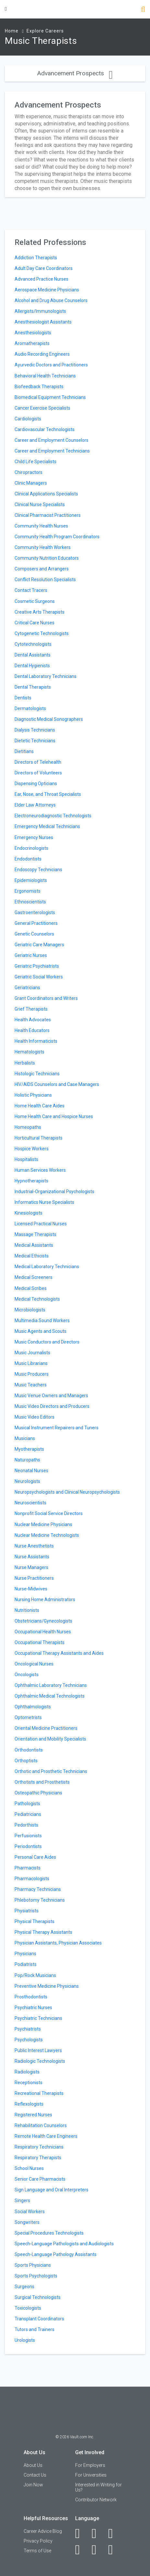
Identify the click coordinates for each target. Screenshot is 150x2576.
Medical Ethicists (32, 1255)
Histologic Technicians (37, 1073)
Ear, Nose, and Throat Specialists (48, 794)
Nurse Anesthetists (34, 1546)
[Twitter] (114, 2533)
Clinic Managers (31, 483)
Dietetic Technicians (35, 740)
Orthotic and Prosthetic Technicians (51, 1771)
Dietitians (24, 751)
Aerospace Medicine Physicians (47, 289)
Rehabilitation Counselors (41, 2125)
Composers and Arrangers (42, 568)
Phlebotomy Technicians (40, 1900)
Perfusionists (28, 1835)
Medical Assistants (34, 1245)
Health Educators (32, 1030)
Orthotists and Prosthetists (42, 1782)
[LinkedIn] (98, 2533)
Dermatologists (30, 708)
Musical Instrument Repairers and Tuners (56, 1427)
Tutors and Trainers (34, 2329)
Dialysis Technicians (35, 730)
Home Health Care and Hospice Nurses (54, 1116)
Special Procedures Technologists (49, 2233)
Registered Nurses (33, 2114)
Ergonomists (27, 891)
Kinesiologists (28, 1213)
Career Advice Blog (43, 2531)
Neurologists (27, 1481)
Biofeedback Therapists (39, 386)
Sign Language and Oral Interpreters (51, 2189)
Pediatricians (28, 1814)
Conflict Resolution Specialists (45, 579)
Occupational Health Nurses (43, 1631)
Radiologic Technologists (40, 2061)
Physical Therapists (34, 1921)
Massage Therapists (35, 1234)
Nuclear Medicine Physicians (43, 1524)
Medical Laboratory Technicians (47, 1266)
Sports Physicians (33, 2265)
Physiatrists (27, 1910)
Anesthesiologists (33, 332)
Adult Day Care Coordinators (44, 268)
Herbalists (25, 1062)
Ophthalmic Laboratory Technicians (51, 1685)
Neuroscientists (30, 1502)
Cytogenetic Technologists (42, 633)
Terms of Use (37, 2550)
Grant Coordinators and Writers (46, 998)
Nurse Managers (31, 1567)
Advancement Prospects (75, 73)
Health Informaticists (36, 1041)
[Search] (143, 10)
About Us (33, 2465)
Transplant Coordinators (39, 2318)
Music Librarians (31, 1363)
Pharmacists (27, 1867)
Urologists (25, 2340)
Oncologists (27, 1674)
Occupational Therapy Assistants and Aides (59, 1653)
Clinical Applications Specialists (46, 493)
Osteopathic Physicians (38, 1792)
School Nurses (29, 2168)
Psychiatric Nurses (33, 2007)
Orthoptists (26, 1760)
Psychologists (29, 2039)
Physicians (25, 1953)
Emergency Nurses (34, 837)
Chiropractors (28, 472)
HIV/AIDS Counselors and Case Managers (57, 1084)
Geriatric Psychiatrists (37, 966)
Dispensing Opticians (36, 783)
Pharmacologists (32, 1878)
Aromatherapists (32, 343)
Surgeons (24, 2286)
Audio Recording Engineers (42, 354)
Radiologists (27, 2071)
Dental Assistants (33, 654)
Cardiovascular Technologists (45, 429)
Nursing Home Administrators (45, 1599)
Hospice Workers (32, 1148)
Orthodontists (29, 1750)
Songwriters (27, 2222)
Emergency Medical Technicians (47, 826)
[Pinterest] (98, 2550)
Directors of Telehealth (38, 762)
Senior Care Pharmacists (40, 2179)
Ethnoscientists (30, 901)
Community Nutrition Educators (47, 558)
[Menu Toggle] (6, 9)
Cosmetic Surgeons (35, 601)
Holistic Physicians (33, 1095)
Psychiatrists (28, 2029)
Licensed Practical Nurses (41, 1223)
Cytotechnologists (33, 644)
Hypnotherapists (31, 1180)
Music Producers (32, 1374)
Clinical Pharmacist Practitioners (48, 515)
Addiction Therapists (36, 257)
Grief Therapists (31, 1009)
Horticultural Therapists (39, 1138)
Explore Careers (45, 30)
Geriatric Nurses (31, 955)
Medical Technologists (37, 1299)
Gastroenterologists (35, 912)
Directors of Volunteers (38, 772)
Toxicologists (28, 2308)
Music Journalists (32, 1352)
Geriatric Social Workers (39, 976)
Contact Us (35, 2475)
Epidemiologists (31, 880)
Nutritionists (27, 1610)
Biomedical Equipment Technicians (50, 397)
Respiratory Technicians (39, 2146)
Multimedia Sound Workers (42, 1320)
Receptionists (28, 2082)
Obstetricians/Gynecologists (43, 1621)
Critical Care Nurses (34, 622)
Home (11, 30)
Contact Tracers (31, 590)
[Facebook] (81, 2533)
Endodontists (28, 858)
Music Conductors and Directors (47, 1342)
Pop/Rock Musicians (35, 1975)
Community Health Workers (43, 547)
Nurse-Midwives (31, 1588)
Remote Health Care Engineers (46, 2136)
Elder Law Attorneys (35, 805)
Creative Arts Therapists (39, 612)
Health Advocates (33, 1019)
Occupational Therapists (39, 1642)
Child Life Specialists (35, 461)
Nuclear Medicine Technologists (47, 1535)
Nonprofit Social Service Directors (49, 1513)
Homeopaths (28, 1127)
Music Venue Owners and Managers (51, 1395)
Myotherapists (29, 1449)
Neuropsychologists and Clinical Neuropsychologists (67, 1492)
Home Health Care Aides (39, 1105)
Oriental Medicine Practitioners (46, 1728)
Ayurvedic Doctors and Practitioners (51, 364)
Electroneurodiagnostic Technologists (53, 815)
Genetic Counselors (34, 934)
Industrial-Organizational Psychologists (54, 1191)
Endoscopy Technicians (38, 869)
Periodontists (28, 1846)
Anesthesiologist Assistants (43, 322)
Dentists (23, 697)
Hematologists (29, 1051)
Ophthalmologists (33, 1706)
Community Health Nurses (41, 526)
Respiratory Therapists (38, 2157)
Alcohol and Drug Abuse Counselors (51, 300)
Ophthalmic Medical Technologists (50, 1696)
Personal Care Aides (35, 1857)
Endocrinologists (31, 848)
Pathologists (27, 1803)
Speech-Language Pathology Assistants (56, 2254)
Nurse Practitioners (34, 1578)
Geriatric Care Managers (39, 944)
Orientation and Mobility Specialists (50, 1738)
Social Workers (30, 2211)
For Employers (90, 2465)
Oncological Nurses (34, 1663)
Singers (22, 2200)
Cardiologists (28, 418)
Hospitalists (26, 1159)
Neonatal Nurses (31, 1470)
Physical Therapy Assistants (43, 1932)
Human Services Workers (40, 1170)
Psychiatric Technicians (38, 2018)
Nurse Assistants (32, 1556)
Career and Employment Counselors (51, 440)
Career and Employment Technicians (52, 450)
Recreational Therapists (39, 2093)
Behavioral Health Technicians (45, 375)
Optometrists (28, 1717)
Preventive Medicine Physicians (47, 1986)
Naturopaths (27, 1459)
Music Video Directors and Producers (52, 1406)
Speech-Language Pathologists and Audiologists (64, 2243)
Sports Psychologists (36, 2275)
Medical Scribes (31, 1288)
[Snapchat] (114, 2550)
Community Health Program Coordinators (57, 536)
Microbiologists (30, 1309)
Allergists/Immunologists (40, 311)
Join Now (33, 2484)
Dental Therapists (33, 687)
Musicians (25, 1438)
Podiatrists (26, 1964)
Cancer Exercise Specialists (42, 408)
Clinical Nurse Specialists (40, 504)
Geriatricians (27, 987)
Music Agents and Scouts (40, 1331)
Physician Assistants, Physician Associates (58, 1942)
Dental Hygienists (32, 665)
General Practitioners (36, 923)
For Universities (91, 2475)
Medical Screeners (33, 1277)
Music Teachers (31, 1384)
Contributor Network (96, 2499)
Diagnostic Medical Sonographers (49, 719)
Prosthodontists (31, 1996)
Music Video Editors (34, 1417)
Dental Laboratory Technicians (45, 676)
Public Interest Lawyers (38, 2050)
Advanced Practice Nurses (41, 279)
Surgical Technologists (38, 2297)
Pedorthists (26, 1825)
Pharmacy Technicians (38, 1889)
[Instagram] (81, 2550)
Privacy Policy (38, 2541)
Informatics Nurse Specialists (44, 1202)
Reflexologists (29, 2104)
